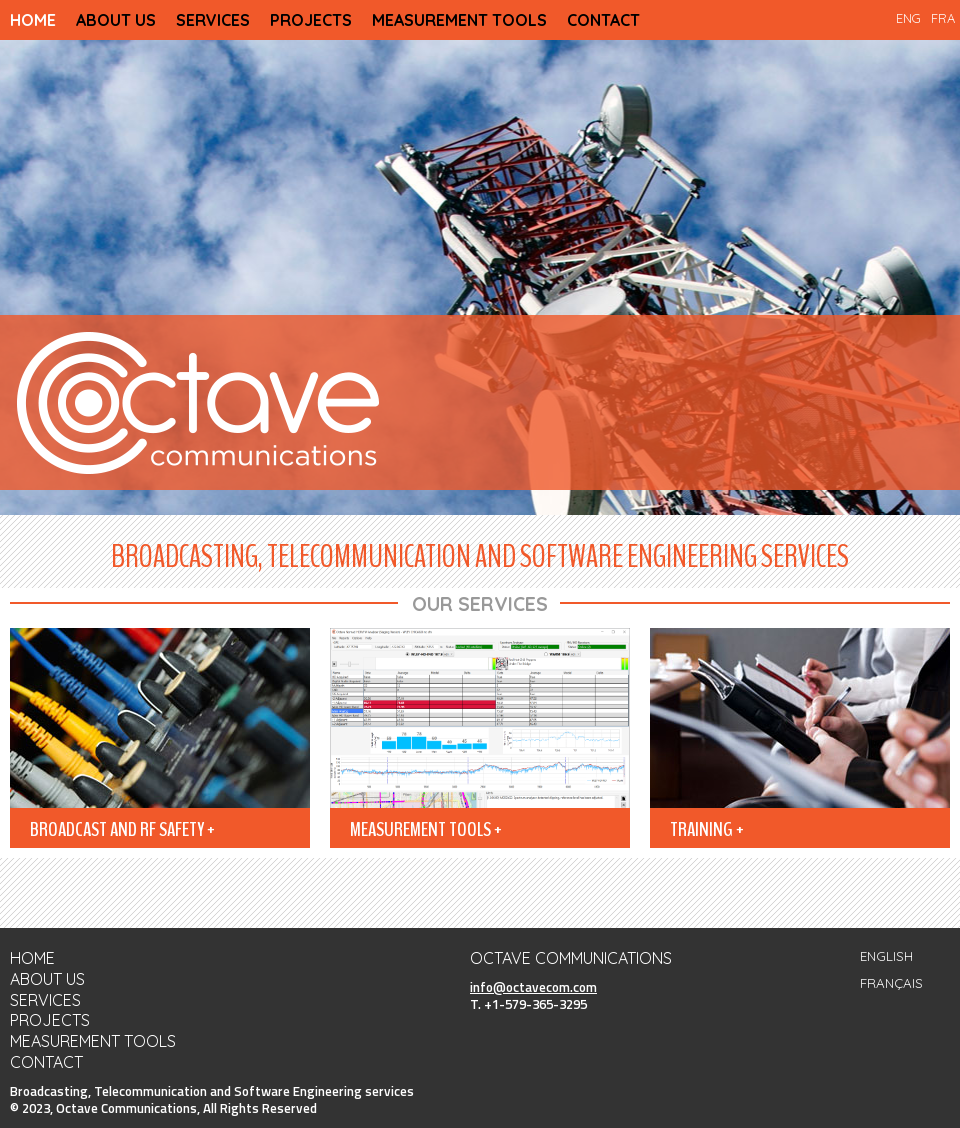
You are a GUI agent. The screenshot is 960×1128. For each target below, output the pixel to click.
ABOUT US (116, 20)
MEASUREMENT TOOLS (459, 20)
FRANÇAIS (891, 983)
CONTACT (603, 20)
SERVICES (213, 20)
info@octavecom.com (533, 987)
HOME (33, 20)
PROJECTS (311, 20)
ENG (908, 18)
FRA (943, 18)
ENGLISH (886, 956)
